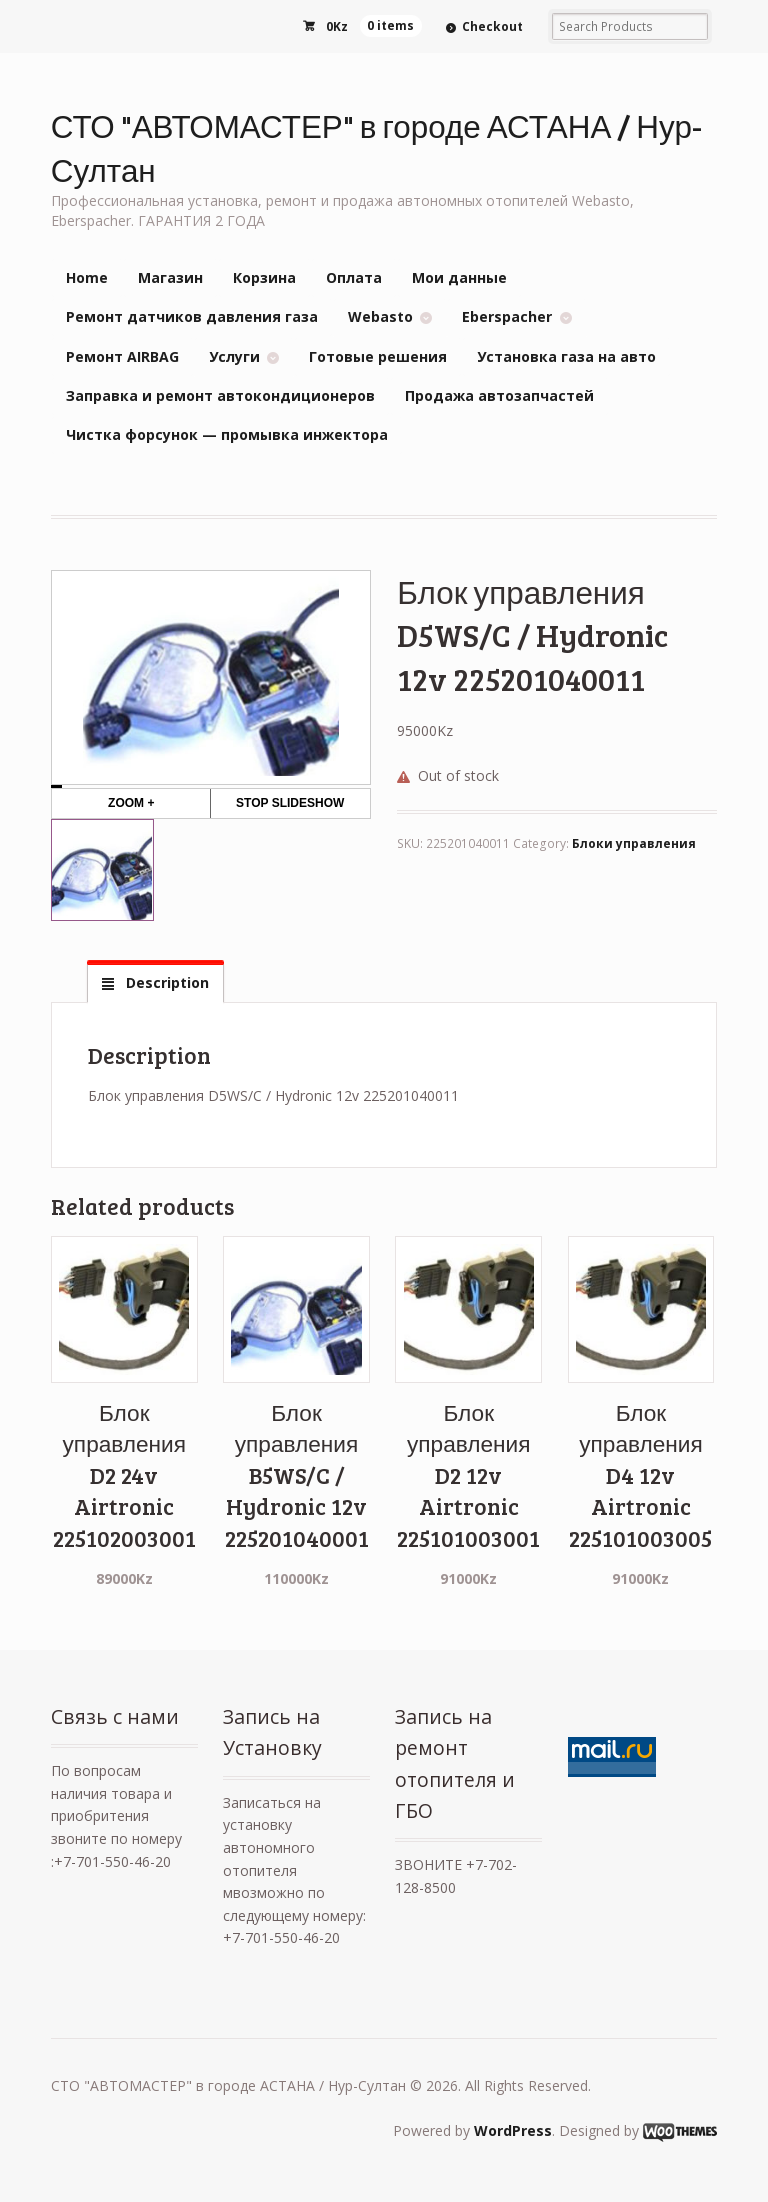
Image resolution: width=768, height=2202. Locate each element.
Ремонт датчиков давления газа (192, 316)
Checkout (492, 26)
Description (165, 982)
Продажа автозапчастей (499, 395)
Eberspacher (507, 316)
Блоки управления (634, 843)
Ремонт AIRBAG (122, 356)
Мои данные (459, 277)
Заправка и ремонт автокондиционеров (220, 395)
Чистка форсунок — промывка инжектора (227, 434)
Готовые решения (378, 356)
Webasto (380, 316)
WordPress (513, 2130)
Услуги (234, 356)
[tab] (155, 983)
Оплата (354, 277)
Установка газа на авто (566, 356)
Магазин (170, 277)
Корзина (264, 277)
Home (87, 277)
